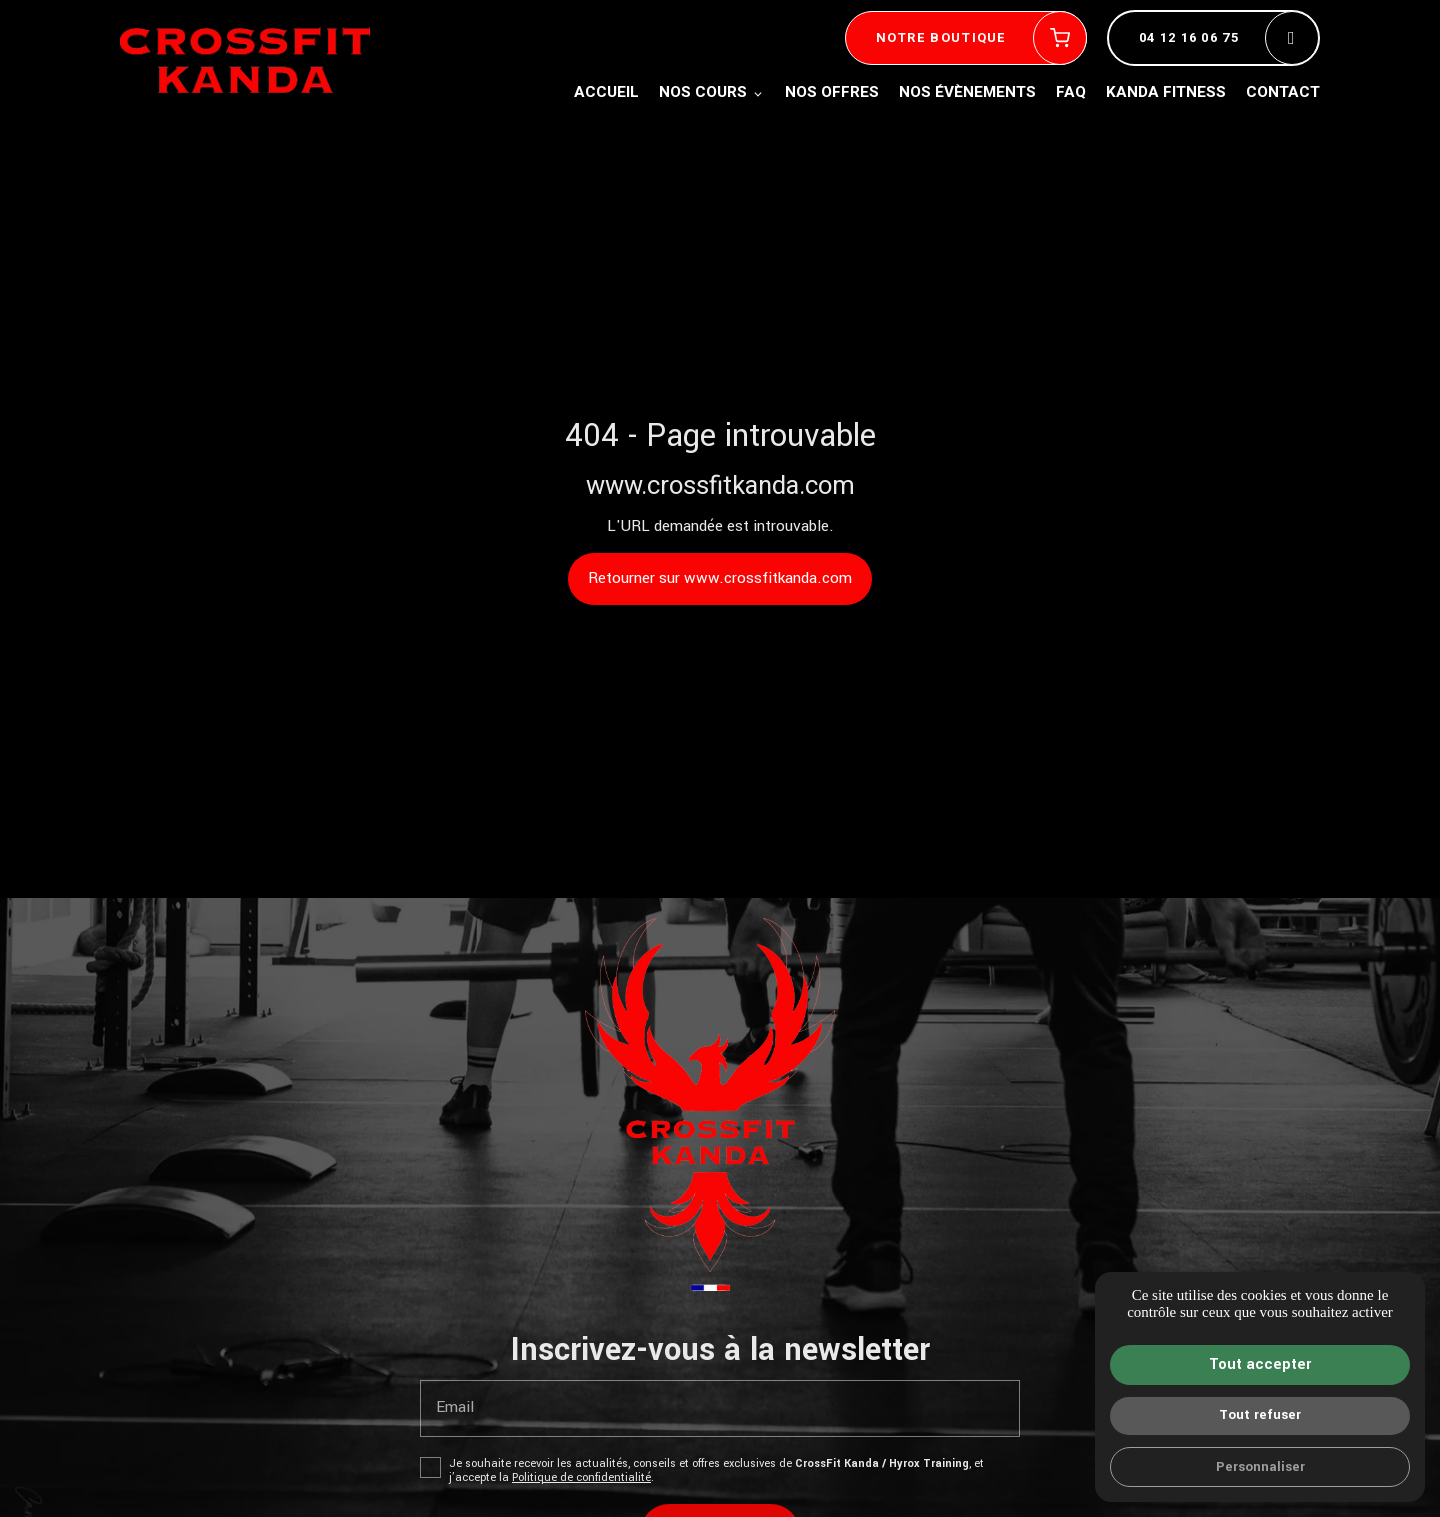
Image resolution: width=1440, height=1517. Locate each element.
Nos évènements (967, 92)
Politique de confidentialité (581, 1477)
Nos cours (703, 92)
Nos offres (832, 92)
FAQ (1071, 92)
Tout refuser (1260, 1414)
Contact (1283, 92)
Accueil (606, 92)
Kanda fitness (1166, 92)
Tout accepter (1260, 1364)
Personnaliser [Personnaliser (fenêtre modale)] (1260, 1466)
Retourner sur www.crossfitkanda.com (720, 578)
